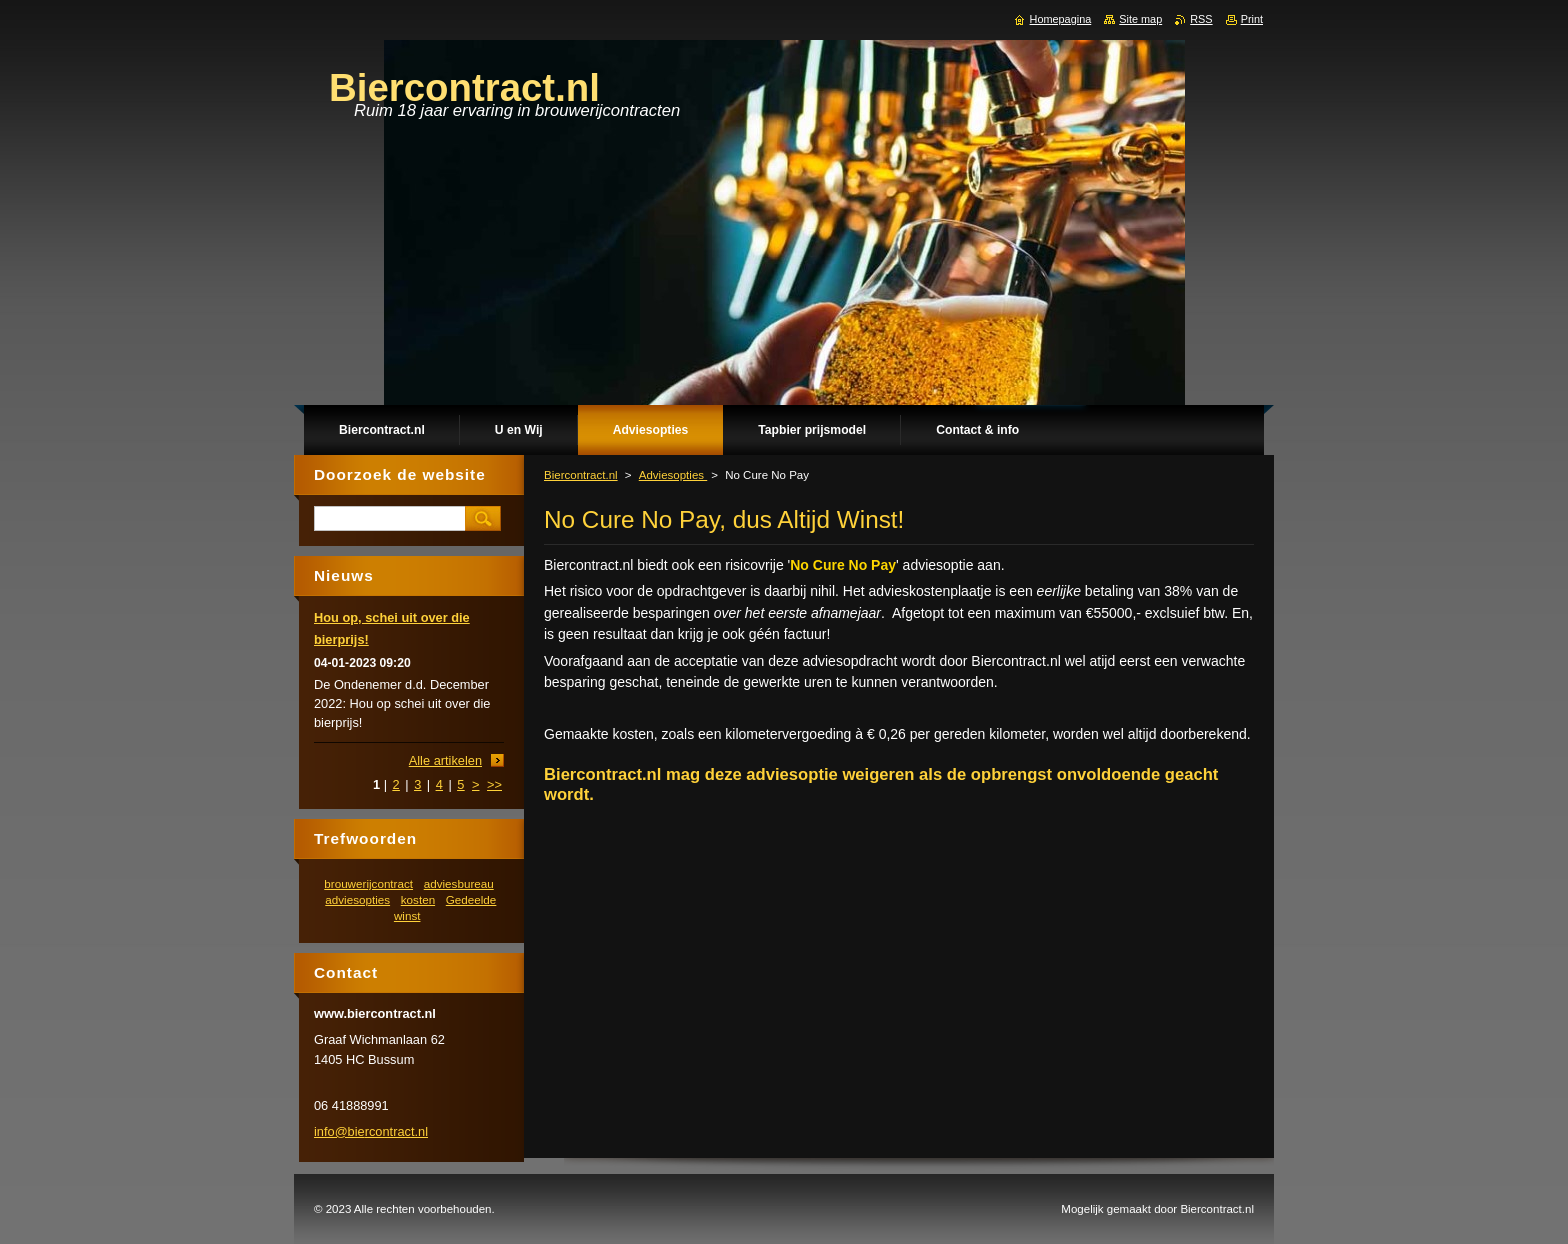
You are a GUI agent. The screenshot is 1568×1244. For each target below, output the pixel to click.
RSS (1201, 19)
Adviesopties (673, 475)
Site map (1140, 19)
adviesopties (357, 899)
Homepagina (1061, 19)
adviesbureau (459, 883)
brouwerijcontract (368, 883)
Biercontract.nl (581, 475)
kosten (418, 899)
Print (1252, 19)
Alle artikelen (445, 760)
